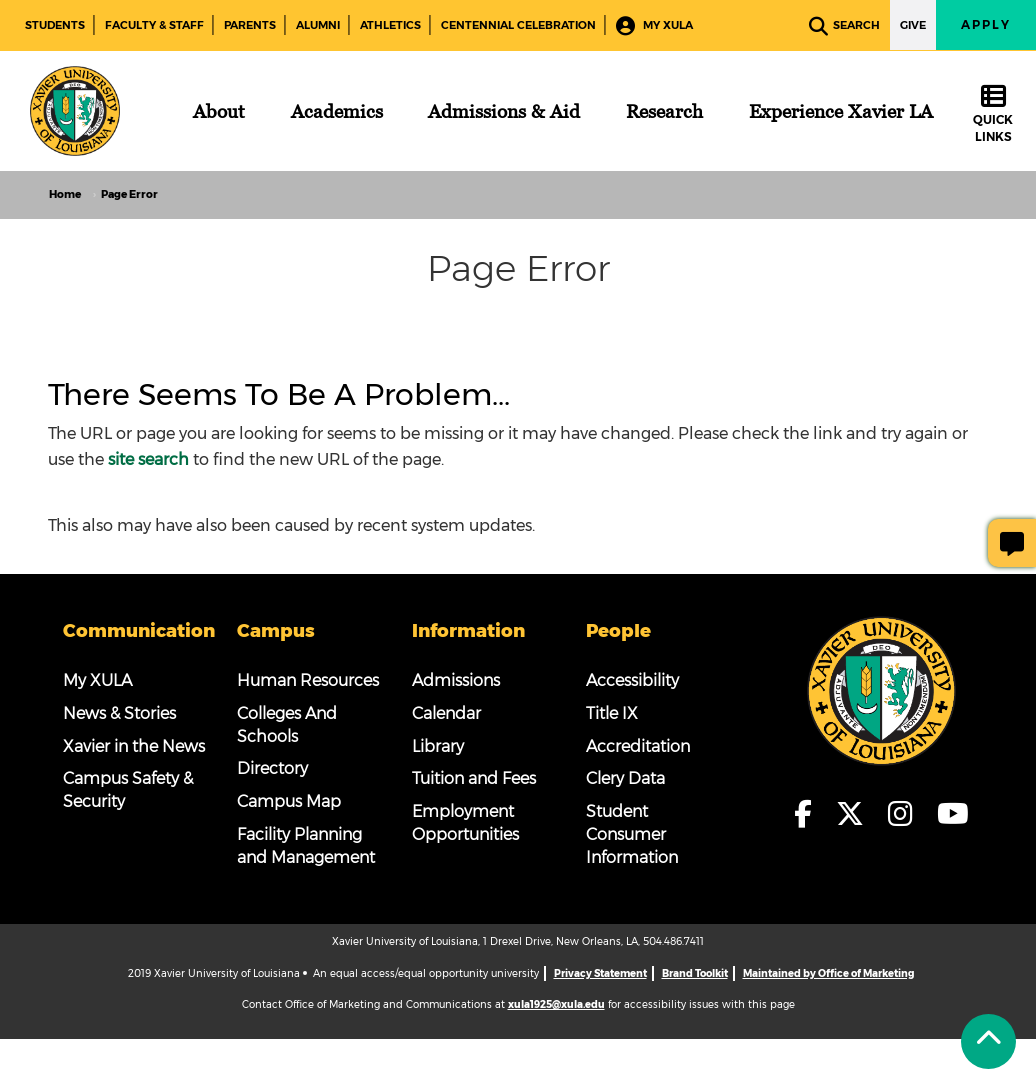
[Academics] (337, 111)
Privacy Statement (600, 973)
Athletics (390, 25)
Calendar (446, 713)
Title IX (612, 713)
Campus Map (289, 801)
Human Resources (308, 680)
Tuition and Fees (474, 778)
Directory (272, 768)
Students (55, 25)
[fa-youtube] (953, 815)
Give (913, 25)
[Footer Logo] (882, 691)
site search (148, 459)
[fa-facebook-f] (809, 815)
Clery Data (625, 778)
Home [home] (65, 194)
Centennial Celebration (518, 25)
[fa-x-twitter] (856, 815)
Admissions (456, 680)
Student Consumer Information (632, 834)
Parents (250, 25)
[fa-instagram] (906, 815)
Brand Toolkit (695, 973)
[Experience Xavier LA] (841, 111)
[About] (219, 111)
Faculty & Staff (154, 25)
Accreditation (638, 746)
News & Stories (119, 713)
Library (438, 746)
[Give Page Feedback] (1012, 543)
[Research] (664, 111)
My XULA (654, 26)
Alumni (318, 25)
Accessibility (632, 680)
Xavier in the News (134, 746)
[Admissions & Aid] (504, 111)
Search (844, 26)
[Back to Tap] (988, 1041)
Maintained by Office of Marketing (828, 973)
